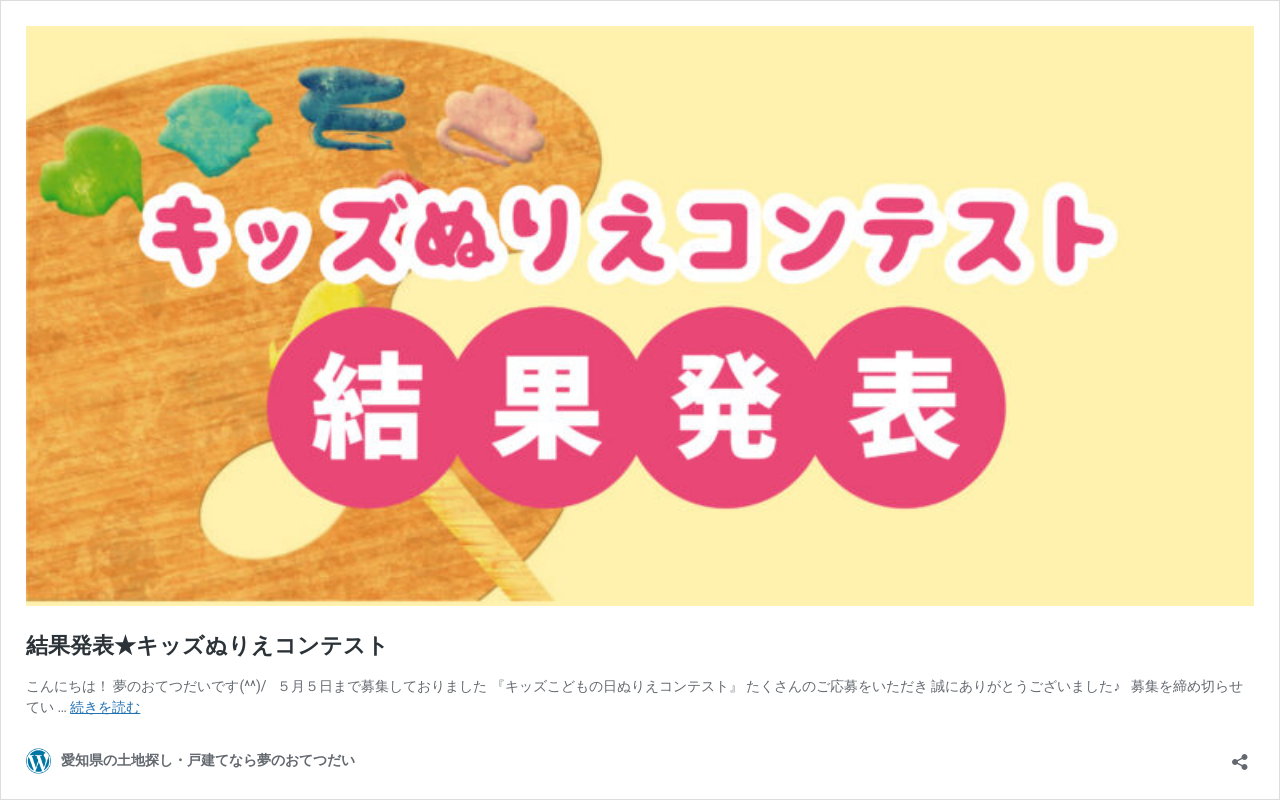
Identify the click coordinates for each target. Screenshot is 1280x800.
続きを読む (105, 707)
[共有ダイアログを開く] (1240, 755)
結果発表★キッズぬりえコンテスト (207, 645)
